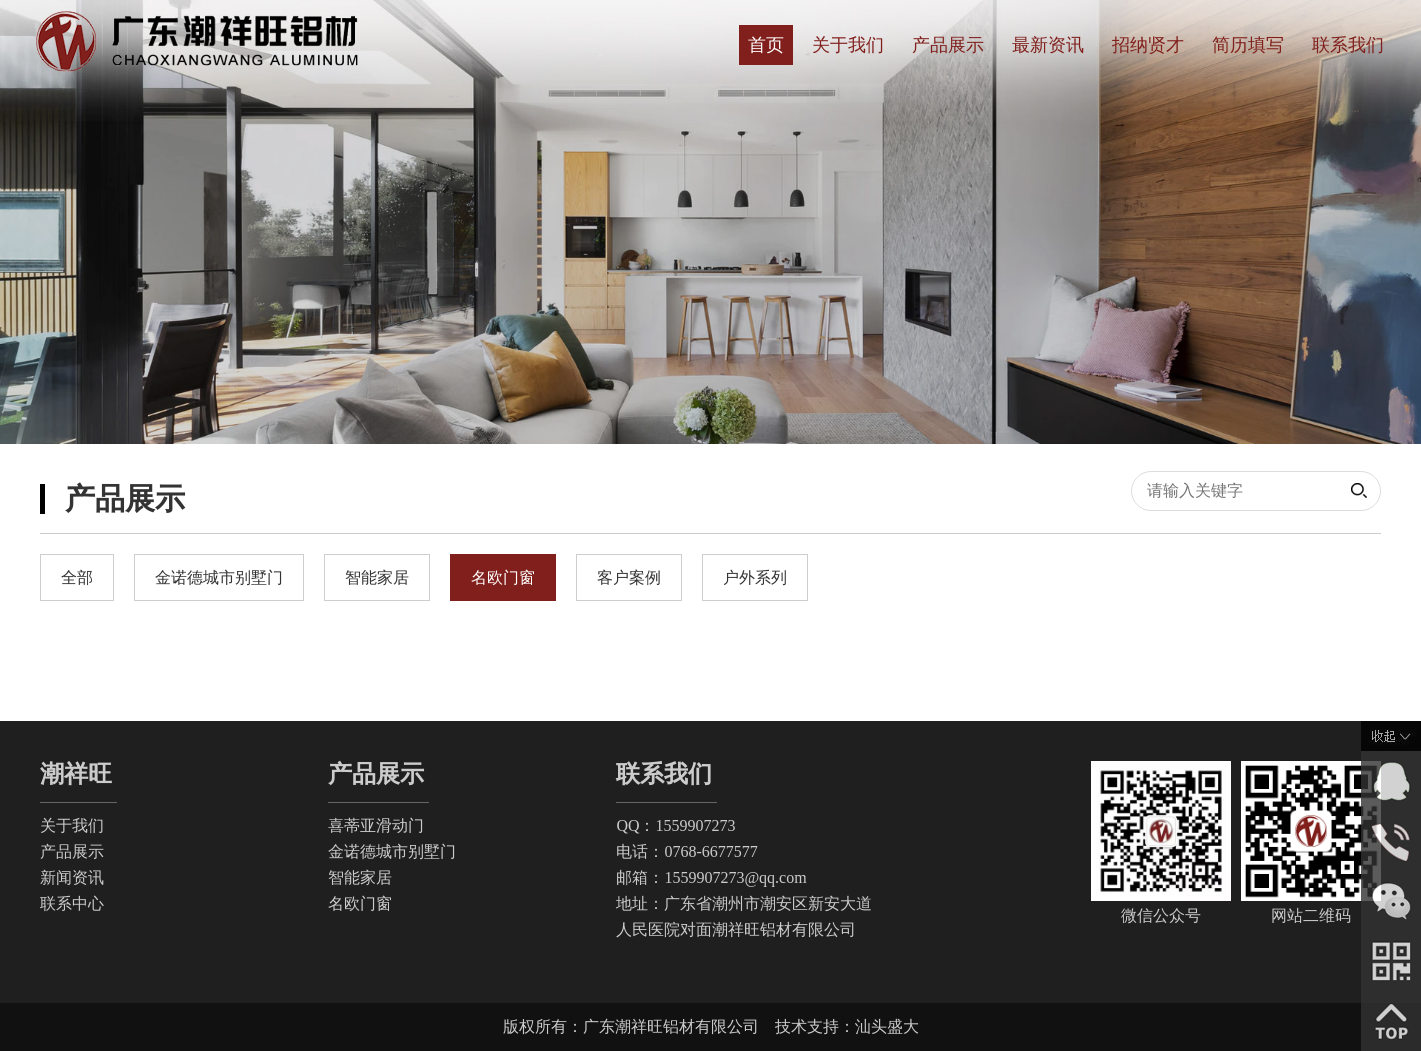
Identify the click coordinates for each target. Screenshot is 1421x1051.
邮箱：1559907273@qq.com (711, 877)
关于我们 (848, 45)
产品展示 (948, 45)
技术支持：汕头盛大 (847, 1026)
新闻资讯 (72, 877)
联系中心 (72, 903)
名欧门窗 (360, 903)
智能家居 (360, 877)
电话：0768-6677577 (686, 851)
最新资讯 (1048, 45)
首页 (766, 45)
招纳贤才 (1148, 45)
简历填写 (1248, 45)
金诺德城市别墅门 (392, 851)
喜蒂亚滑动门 (376, 825)
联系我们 (1348, 45)
